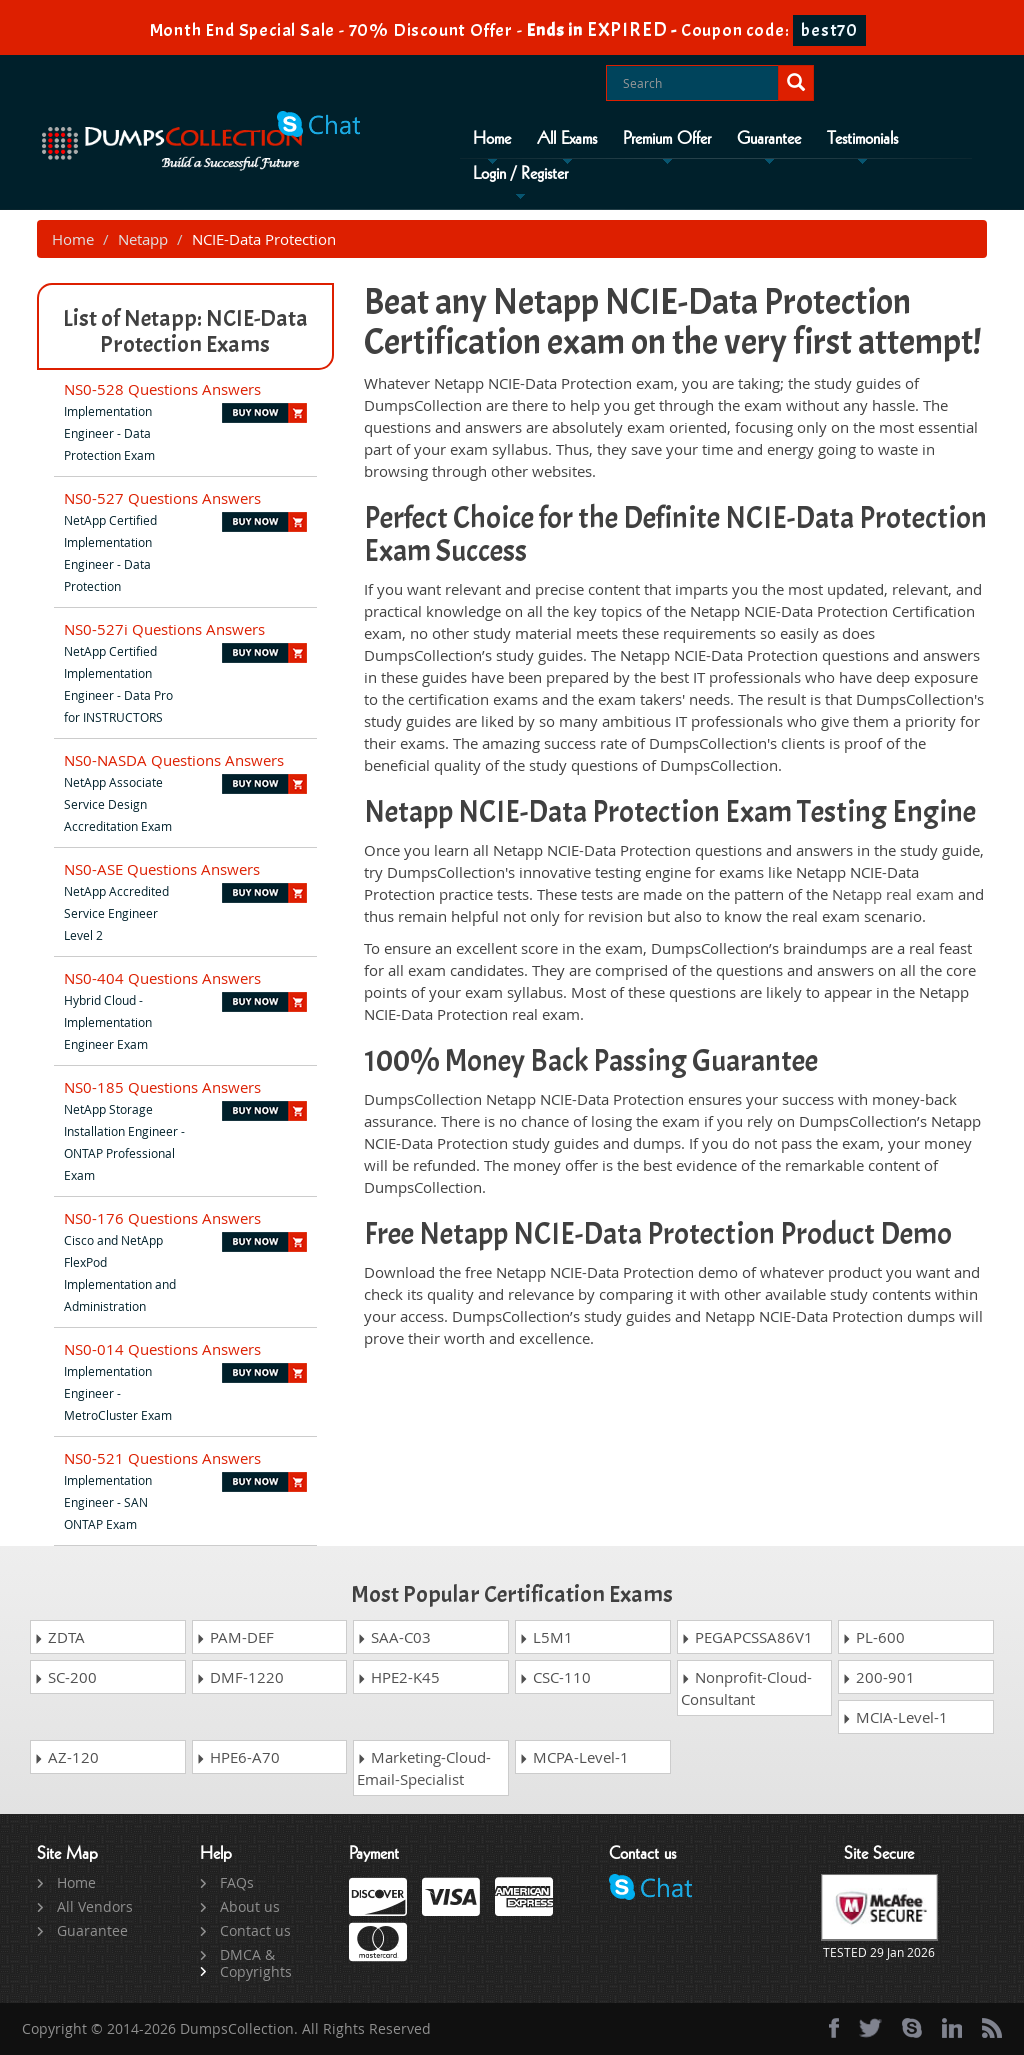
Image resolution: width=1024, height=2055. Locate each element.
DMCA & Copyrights (256, 1963)
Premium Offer (667, 139)
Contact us (255, 1930)
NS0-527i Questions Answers (164, 629)
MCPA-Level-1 (574, 1757)
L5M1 (546, 1637)
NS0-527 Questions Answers (162, 498)
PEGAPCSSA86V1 (747, 1637)
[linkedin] (952, 2028)
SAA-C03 (394, 1637)
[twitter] (870, 2028)
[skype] (912, 2028)
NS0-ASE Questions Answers (162, 869)
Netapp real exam (893, 894)
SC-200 (65, 1677)
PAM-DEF (235, 1637)
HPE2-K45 (398, 1677)
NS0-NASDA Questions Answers (174, 760)
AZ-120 (66, 1757)
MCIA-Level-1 (895, 1717)
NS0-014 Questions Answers (162, 1349)
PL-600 (873, 1637)
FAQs (237, 1882)
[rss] (992, 2028)
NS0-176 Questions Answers (162, 1218)
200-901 (878, 1677)
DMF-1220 (240, 1677)
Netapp (143, 239)
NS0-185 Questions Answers (162, 1087)
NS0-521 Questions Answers (162, 1458)
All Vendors (95, 1906)
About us (250, 1906)
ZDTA (59, 1637)
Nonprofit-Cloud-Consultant (746, 1688)
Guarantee (769, 139)
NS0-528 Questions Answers (162, 389)
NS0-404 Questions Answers (162, 978)
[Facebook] (834, 2028)
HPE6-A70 (238, 1757)
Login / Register (520, 174)
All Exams (567, 139)
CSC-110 (555, 1677)
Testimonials (862, 139)
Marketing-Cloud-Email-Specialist (424, 1768)
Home (492, 139)
